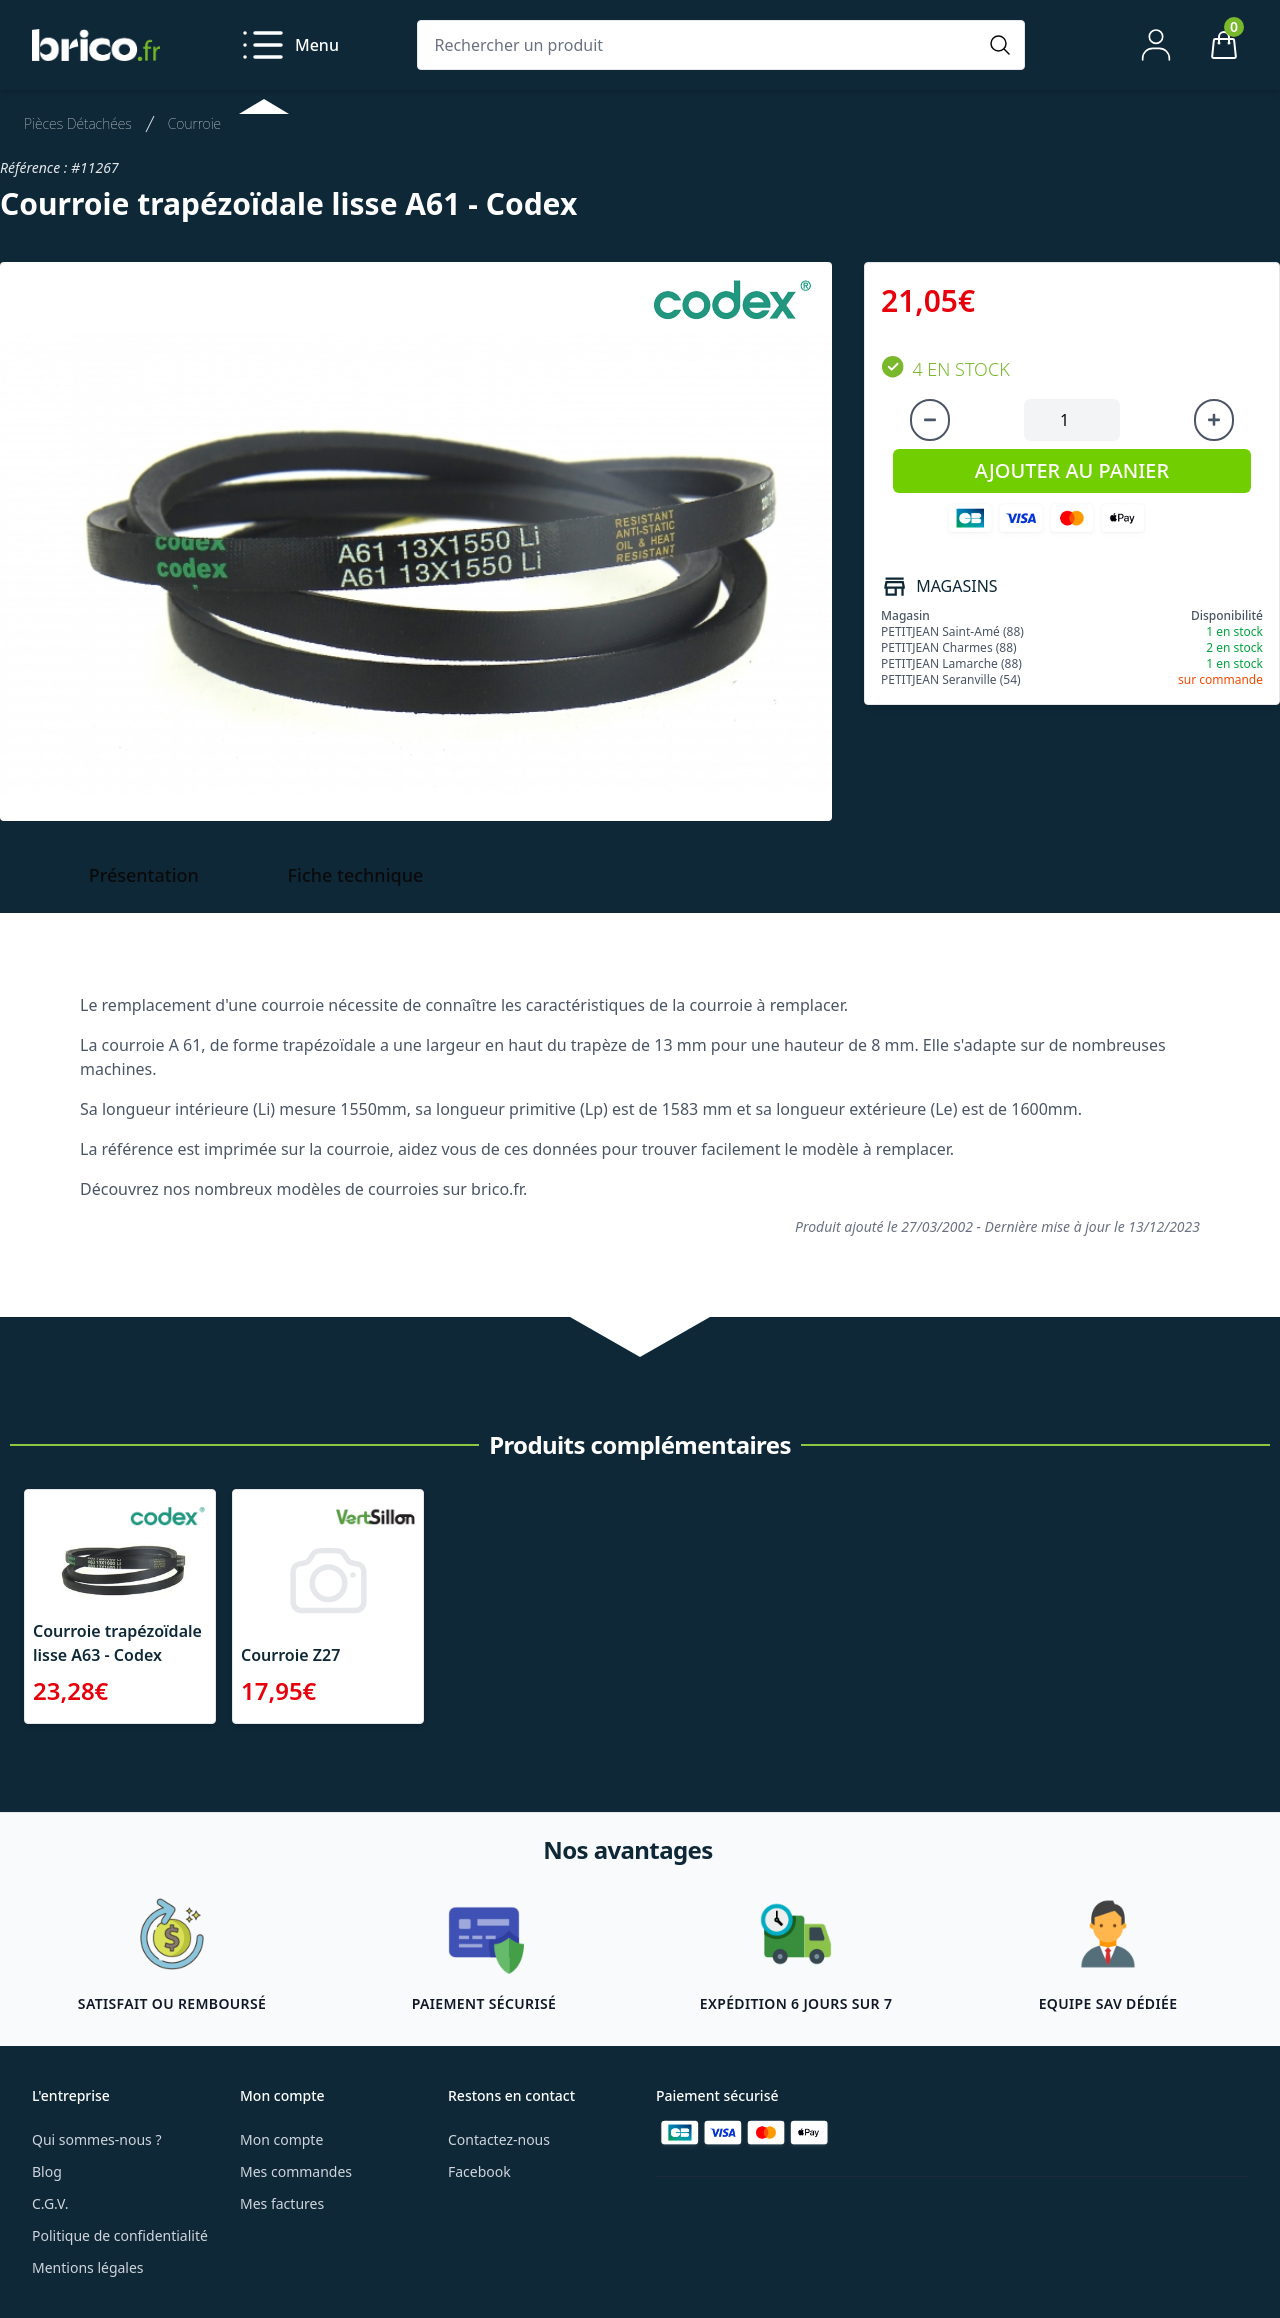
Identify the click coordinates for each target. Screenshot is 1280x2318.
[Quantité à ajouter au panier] (1072, 420)
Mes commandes (296, 2171)
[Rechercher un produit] (701, 45)
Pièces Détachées (78, 123)
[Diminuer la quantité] (930, 420)
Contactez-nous (499, 2139)
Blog (47, 2171)
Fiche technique (356, 875)
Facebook (479, 2171)
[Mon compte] (1156, 45)
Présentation (144, 875)
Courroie (194, 123)
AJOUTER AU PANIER (1072, 470)
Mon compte (281, 2139)
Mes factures (282, 2203)
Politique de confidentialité (120, 2235)
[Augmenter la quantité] (1214, 420)
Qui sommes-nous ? (97, 2139)
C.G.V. (50, 2203)
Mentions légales (88, 2267)
